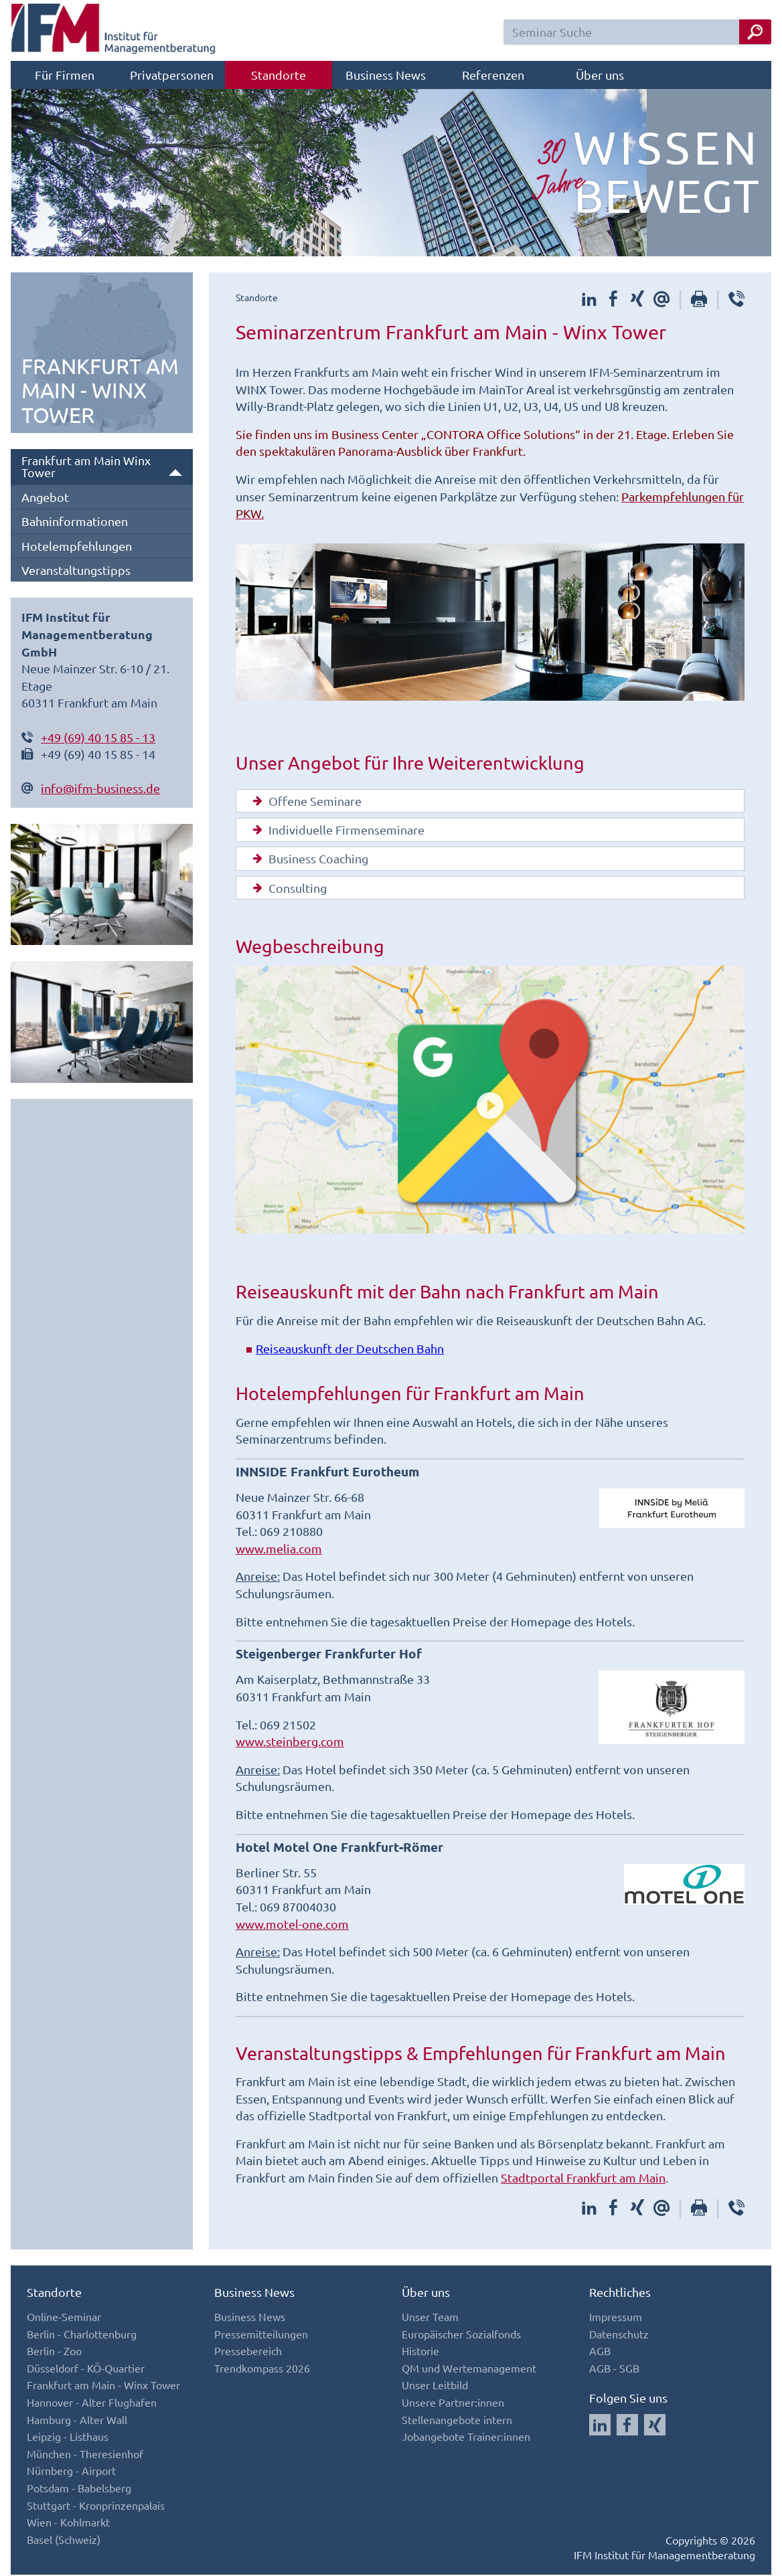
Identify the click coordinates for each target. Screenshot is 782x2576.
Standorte (278, 75)
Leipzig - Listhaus (67, 2437)
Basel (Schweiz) (63, 2540)
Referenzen (493, 75)
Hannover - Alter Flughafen (92, 2402)
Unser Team (430, 2317)
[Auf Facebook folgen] (627, 2426)
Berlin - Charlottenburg (82, 2334)
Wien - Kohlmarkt (68, 2522)
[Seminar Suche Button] (755, 31)
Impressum (615, 2317)
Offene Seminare (304, 801)
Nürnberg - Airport (71, 2471)
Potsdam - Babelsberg (79, 2488)
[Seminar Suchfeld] (637, 32)
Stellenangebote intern (457, 2420)
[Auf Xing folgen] (655, 2426)
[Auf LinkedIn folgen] (600, 2426)
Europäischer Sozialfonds (461, 2334)
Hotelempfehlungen (76, 546)
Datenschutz (619, 2334)
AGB (600, 2351)
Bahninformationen (74, 521)
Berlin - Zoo (54, 2351)
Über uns (600, 75)
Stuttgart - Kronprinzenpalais (96, 2505)
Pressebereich (248, 2351)
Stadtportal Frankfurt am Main (583, 2178)
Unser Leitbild (435, 2386)
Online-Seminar (64, 2317)
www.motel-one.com (292, 1924)
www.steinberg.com (290, 1742)
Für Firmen (64, 75)
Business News (385, 75)
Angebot (45, 497)
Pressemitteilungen (261, 2334)
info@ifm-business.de (100, 788)
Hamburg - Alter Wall (77, 2420)
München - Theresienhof (85, 2454)
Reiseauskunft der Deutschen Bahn (350, 1350)
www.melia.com (279, 1549)
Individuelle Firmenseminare (335, 830)
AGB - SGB (614, 2368)
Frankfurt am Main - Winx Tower (103, 2386)
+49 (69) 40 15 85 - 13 (98, 737)
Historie (420, 2351)
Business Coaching (307, 859)
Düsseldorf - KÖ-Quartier (86, 2368)
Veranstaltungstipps (76, 570)
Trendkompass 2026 (262, 2368)
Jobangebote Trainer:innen (466, 2437)
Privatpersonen (172, 75)
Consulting (287, 888)
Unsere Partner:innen (453, 2402)
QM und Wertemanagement (469, 2368)
